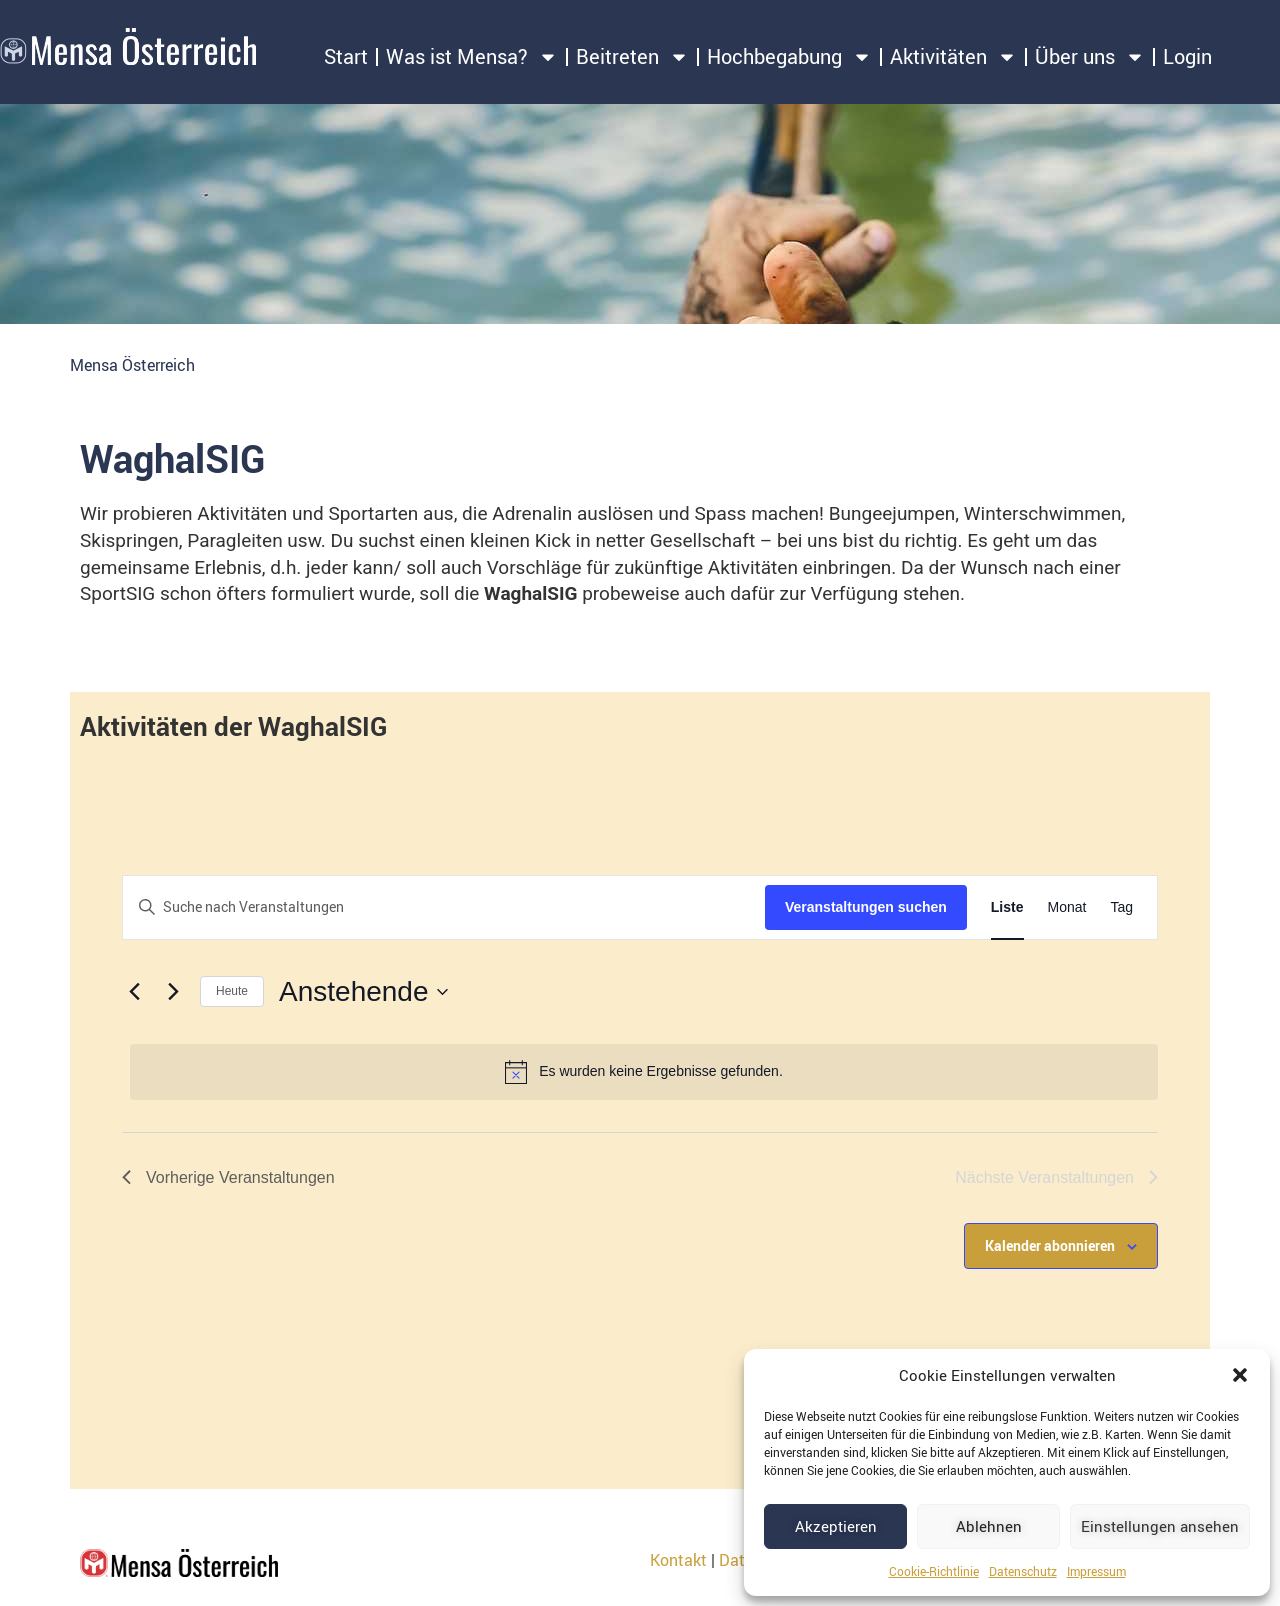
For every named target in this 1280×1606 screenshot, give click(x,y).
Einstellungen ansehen (1160, 1526)
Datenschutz (1023, 1571)
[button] (1240, 1375)
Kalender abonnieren (1050, 1245)
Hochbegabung (789, 57)
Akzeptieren (836, 1526)
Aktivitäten (953, 57)
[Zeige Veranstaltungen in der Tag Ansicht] (1121, 907)
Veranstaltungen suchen (866, 907)
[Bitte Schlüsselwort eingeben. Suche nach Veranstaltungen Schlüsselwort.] (444, 907)
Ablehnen (989, 1526)
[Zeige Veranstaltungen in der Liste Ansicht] (1007, 907)
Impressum (1096, 1571)
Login (1187, 56)
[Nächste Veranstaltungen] (173, 992)
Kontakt (678, 1560)
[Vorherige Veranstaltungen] (134, 992)
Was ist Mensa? (472, 57)
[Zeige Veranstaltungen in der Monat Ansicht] (1067, 907)
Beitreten (632, 57)
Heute (232, 991)
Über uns (1090, 57)
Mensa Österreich (132, 365)
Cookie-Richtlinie (934, 1571)
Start (346, 56)
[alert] (644, 1072)
